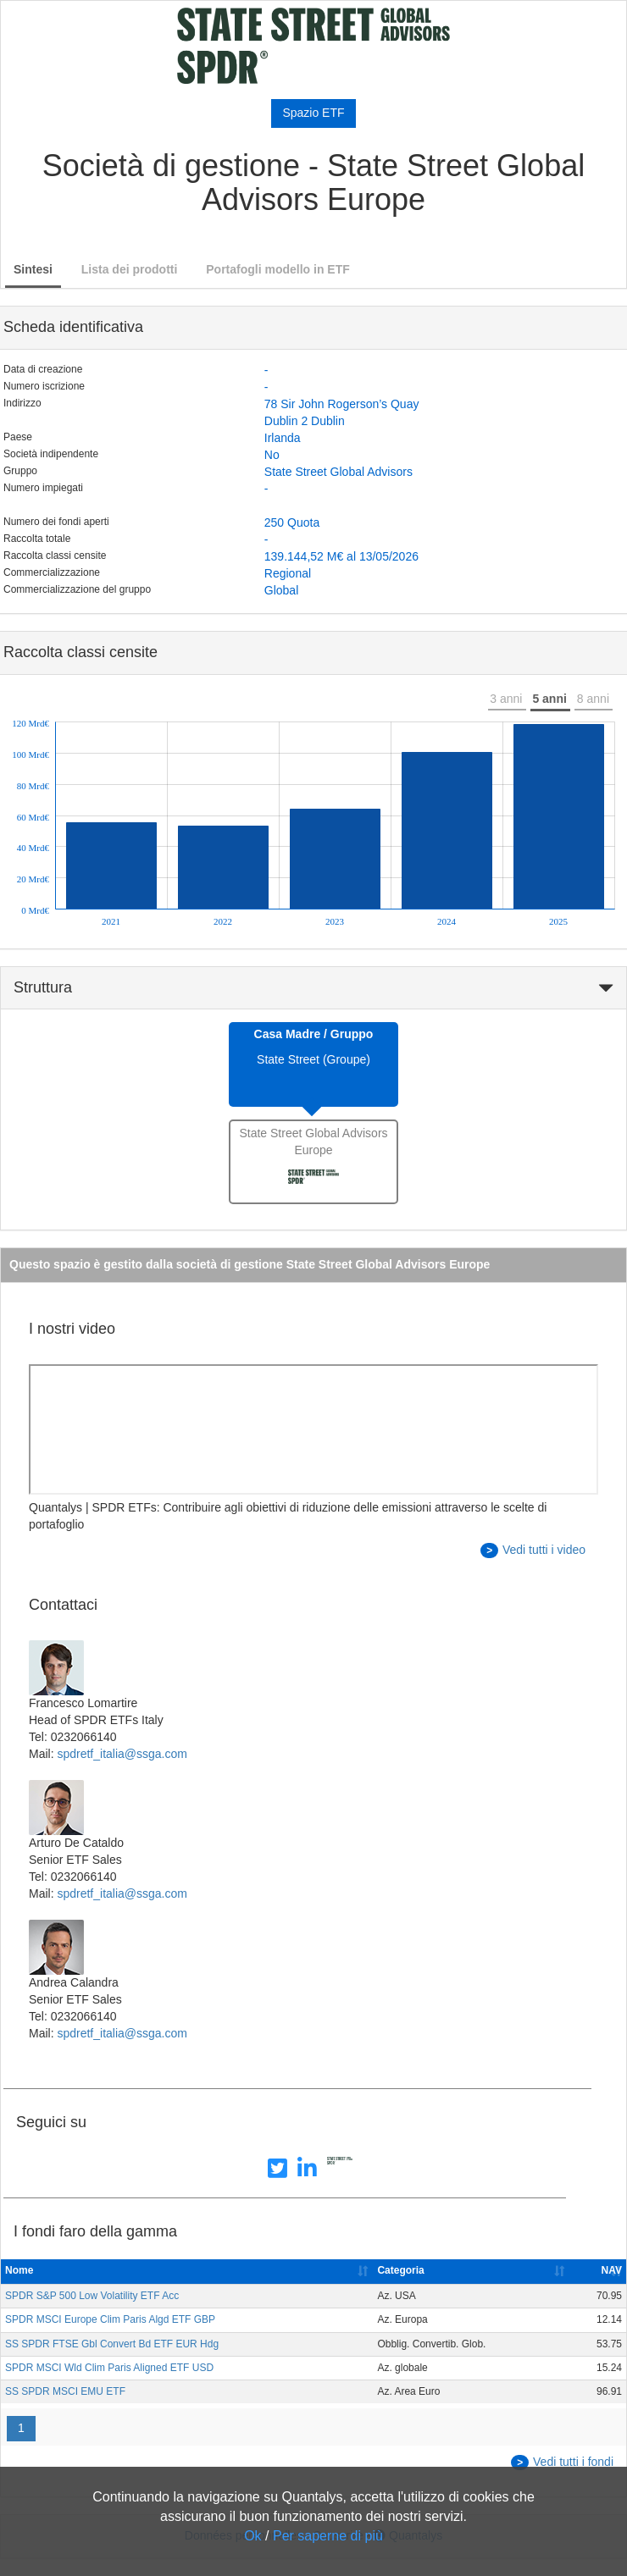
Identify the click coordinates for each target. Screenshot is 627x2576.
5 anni (549, 698)
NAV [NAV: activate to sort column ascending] (612, 2270)
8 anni (593, 698)
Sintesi (33, 269)
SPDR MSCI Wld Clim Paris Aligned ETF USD (109, 2368)
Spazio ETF (313, 112)
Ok (252, 2536)
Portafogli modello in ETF (278, 269)
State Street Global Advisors (338, 471)
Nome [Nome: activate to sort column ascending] (19, 2270)
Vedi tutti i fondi (562, 2462)
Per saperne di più (328, 2536)
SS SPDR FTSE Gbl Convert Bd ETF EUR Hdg (112, 2344)
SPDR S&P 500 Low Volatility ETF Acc (92, 2296)
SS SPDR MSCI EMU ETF (65, 2391)
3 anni (506, 698)
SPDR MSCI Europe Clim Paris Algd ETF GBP (110, 2319)
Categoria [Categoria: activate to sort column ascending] (400, 2270)
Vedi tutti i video (532, 1550)
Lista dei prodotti (129, 269)
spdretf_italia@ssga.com (122, 1754)
